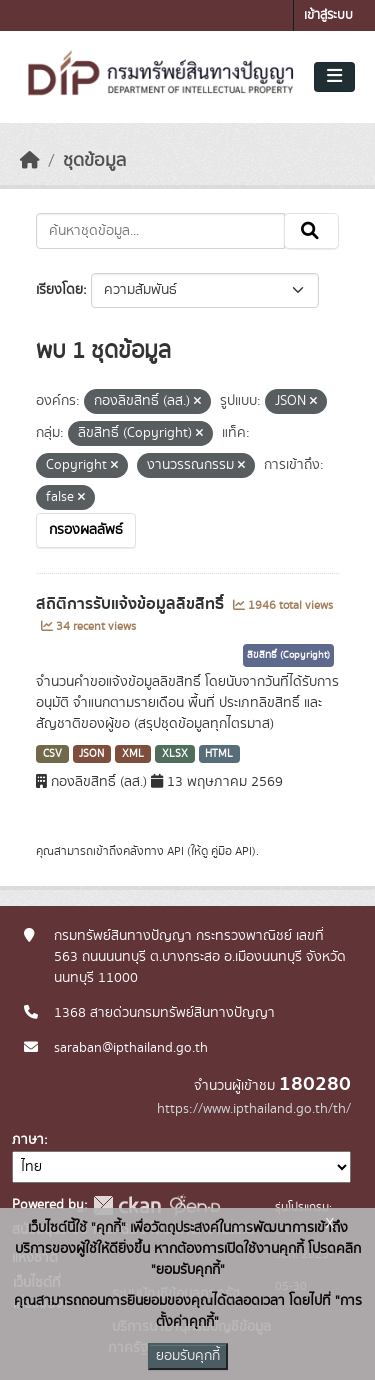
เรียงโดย (59, 290)
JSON (91, 754)
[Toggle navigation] (334, 77)
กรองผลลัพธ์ (86, 530)
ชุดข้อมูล (94, 161)
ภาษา (28, 1140)
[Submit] (311, 231)
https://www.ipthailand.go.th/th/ (254, 1109)
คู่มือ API (231, 851)
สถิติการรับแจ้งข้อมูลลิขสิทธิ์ (132, 604)
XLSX (175, 754)
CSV (52, 754)
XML (133, 754)
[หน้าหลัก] (30, 161)
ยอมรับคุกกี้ (188, 1356)
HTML (219, 754)
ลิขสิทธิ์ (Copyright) (288, 655)
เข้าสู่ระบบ (328, 15)
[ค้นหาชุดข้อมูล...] (160, 231)
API (175, 851)
